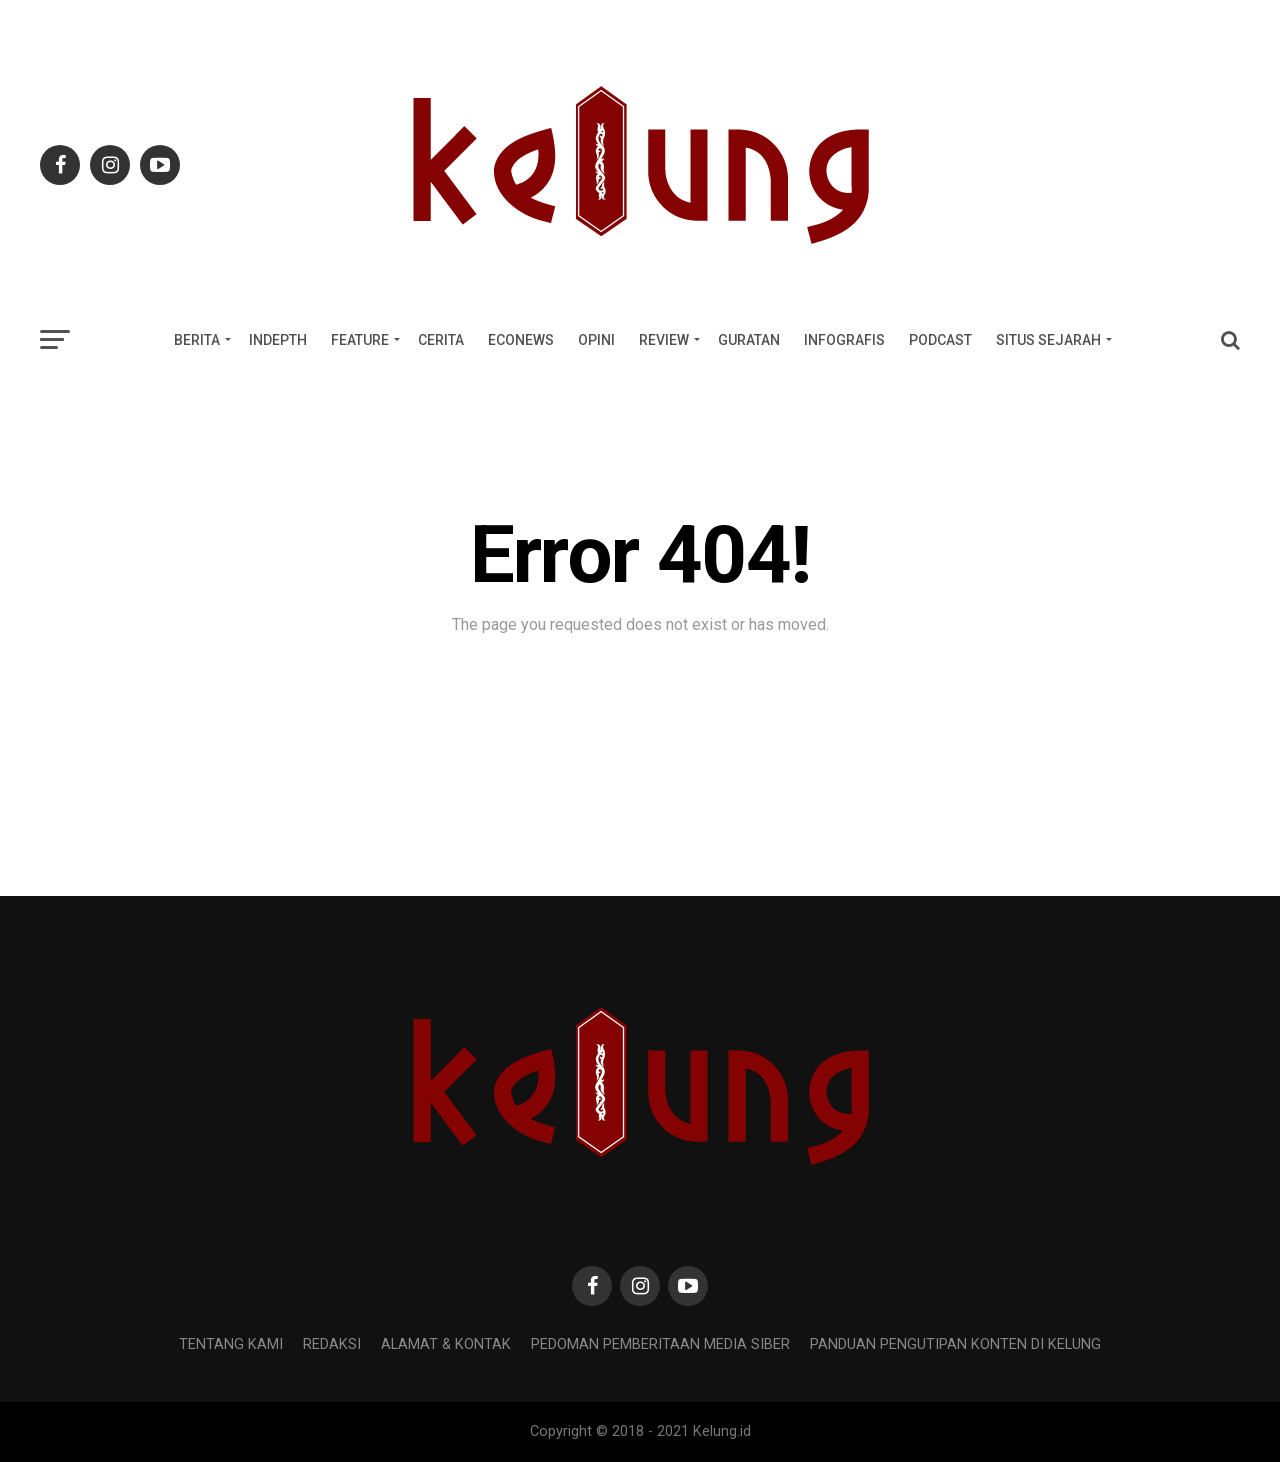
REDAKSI (332, 1344)
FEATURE (360, 340)
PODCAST (940, 340)
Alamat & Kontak (446, 1344)
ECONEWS (521, 340)
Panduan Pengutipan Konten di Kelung (955, 1344)
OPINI (596, 340)
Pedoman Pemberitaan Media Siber (660, 1344)
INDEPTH (278, 340)
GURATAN (749, 340)
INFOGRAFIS (844, 340)
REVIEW (664, 340)
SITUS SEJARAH (1048, 340)
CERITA (441, 340)
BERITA (197, 340)
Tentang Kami (231, 1344)
